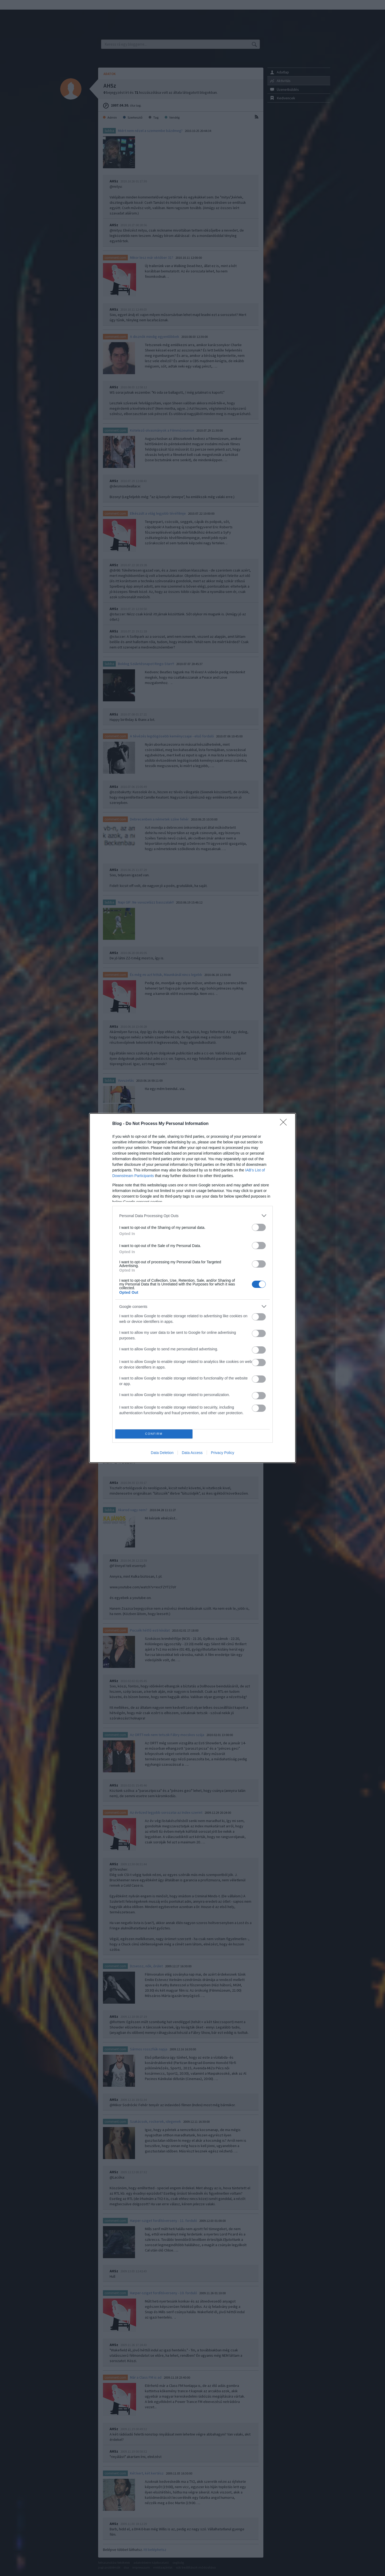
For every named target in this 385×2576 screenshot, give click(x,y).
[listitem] (192, 1215)
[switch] (259, 1227)
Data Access (192, 1453)
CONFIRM (154, 1434)
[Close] (285, 1124)
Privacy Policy (222, 1453)
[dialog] (192, 1288)
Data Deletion (162, 1453)
